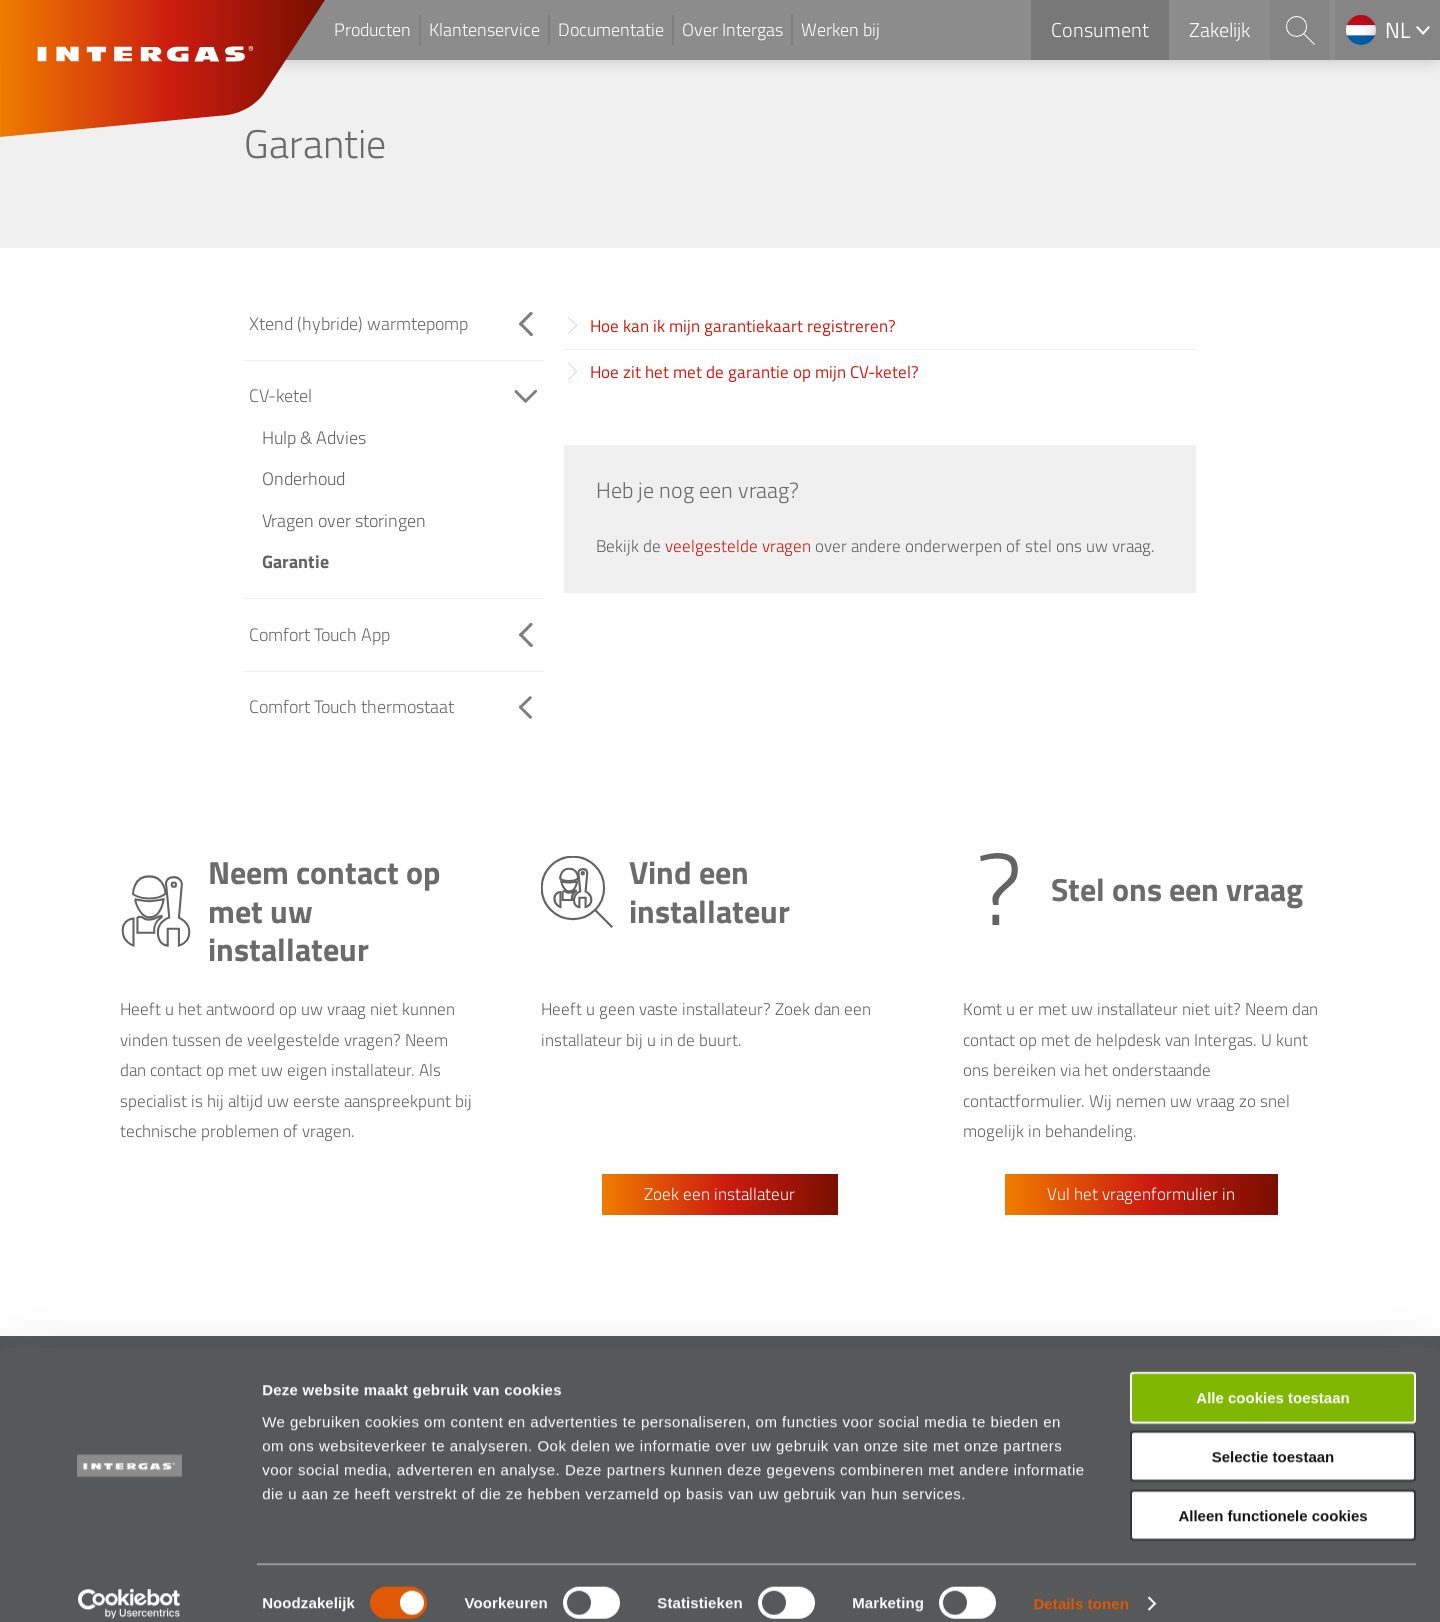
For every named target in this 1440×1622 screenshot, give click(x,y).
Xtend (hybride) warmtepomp (358, 323)
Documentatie (611, 29)
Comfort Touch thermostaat (351, 706)
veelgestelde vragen (738, 546)
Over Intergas (732, 29)
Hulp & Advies (314, 437)
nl (1398, 30)
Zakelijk (1219, 29)
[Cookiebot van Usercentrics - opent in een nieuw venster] (129, 1583)
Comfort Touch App (319, 634)
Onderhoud (303, 478)
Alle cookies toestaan (1272, 1376)
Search (1300, 30)
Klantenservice (484, 29)
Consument (1100, 29)
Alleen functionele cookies (1272, 1494)
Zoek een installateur (719, 1194)
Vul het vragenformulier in (1141, 1194)
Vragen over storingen (344, 520)
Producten (372, 29)
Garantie (295, 561)
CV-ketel (280, 395)
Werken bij (840, 29)
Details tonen (1080, 1582)
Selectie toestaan (1273, 1435)
